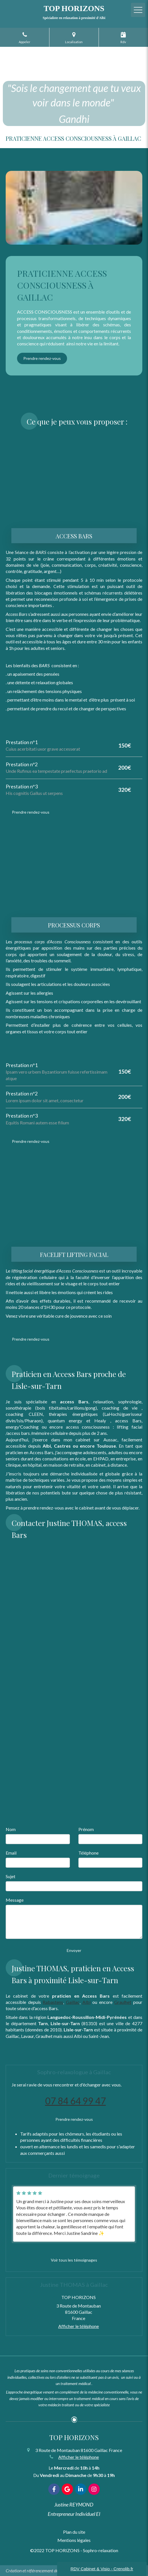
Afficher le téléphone (78, 2326)
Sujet (10, 1876)
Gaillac (73, 2002)
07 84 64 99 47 (75, 2100)
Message (15, 1900)
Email (11, 1852)
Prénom (86, 1829)
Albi (86, 2002)
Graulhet (122, 2002)
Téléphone (88, 1852)
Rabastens (53, 2002)
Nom (11, 1829)
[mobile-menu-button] (138, 10)
